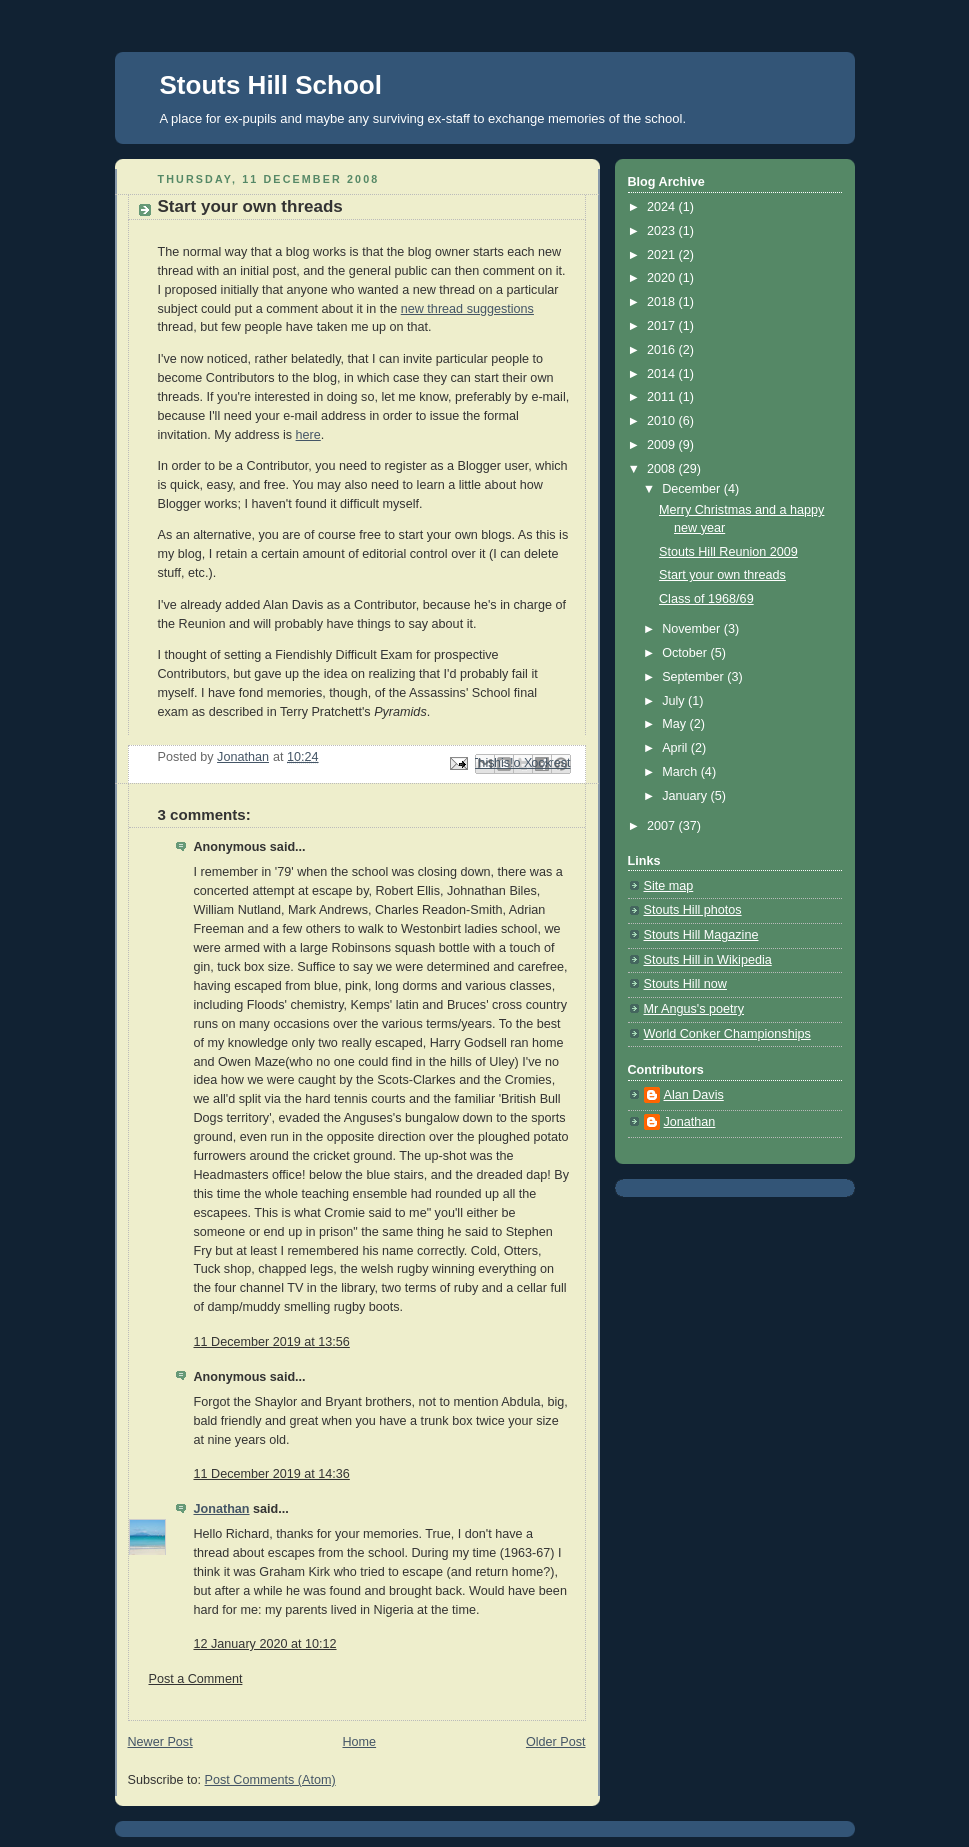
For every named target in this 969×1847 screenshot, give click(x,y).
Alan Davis (694, 1095)
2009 (663, 445)
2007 (663, 826)
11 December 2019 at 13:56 (272, 1342)
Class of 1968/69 (706, 599)
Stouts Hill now (685, 984)
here (308, 435)
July (675, 701)
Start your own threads (722, 575)
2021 (663, 255)
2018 (663, 302)
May (675, 724)
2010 (663, 421)
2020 (663, 278)
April (676, 748)
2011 (663, 397)
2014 (663, 374)
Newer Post (160, 1742)
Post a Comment (196, 1679)
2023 (663, 231)
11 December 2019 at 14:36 (272, 1474)
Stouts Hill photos (693, 910)
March (681, 772)
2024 (663, 207)
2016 (663, 350)
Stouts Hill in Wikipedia (708, 960)
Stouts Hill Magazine (701, 935)
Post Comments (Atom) (270, 1780)
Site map (669, 886)
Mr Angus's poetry (694, 1009)
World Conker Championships (727, 1034)
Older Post (556, 1742)
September (694, 677)
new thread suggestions (467, 309)
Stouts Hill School (271, 85)
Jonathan (222, 1509)
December (693, 489)
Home (359, 1742)
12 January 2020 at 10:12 (265, 1644)
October (686, 653)
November (693, 629)
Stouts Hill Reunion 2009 (728, 552)
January (686, 796)
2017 (663, 326)
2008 (663, 469)
